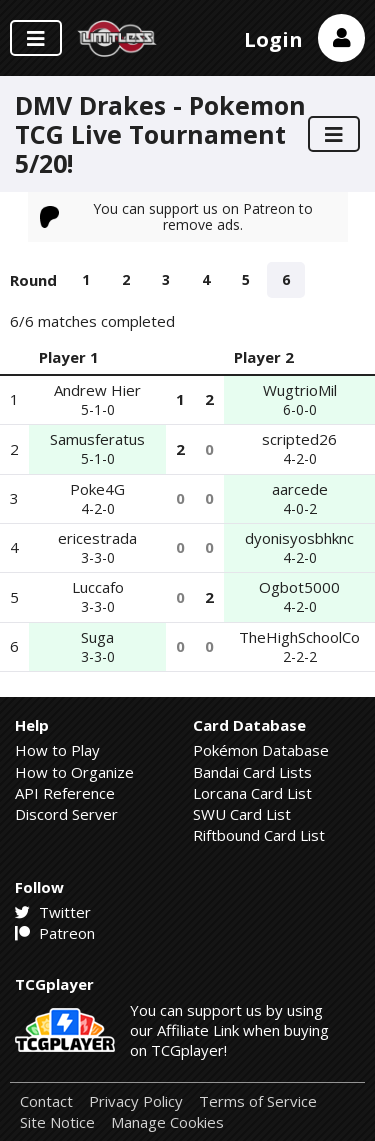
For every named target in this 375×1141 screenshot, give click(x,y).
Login (273, 39)
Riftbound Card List (259, 835)
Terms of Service (258, 1101)
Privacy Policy (136, 1101)
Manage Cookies (167, 1122)
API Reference (65, 793)
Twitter (53, 912)
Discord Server (66, 814)
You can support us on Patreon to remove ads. (177, 216)
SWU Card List (242, 814)
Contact (46, 1101)
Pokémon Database (261, 750)
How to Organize (74, 772)
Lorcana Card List (252, 793)
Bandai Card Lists (252, 772)
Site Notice (57, 1122)
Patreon (55, 933)
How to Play (57, 750)
